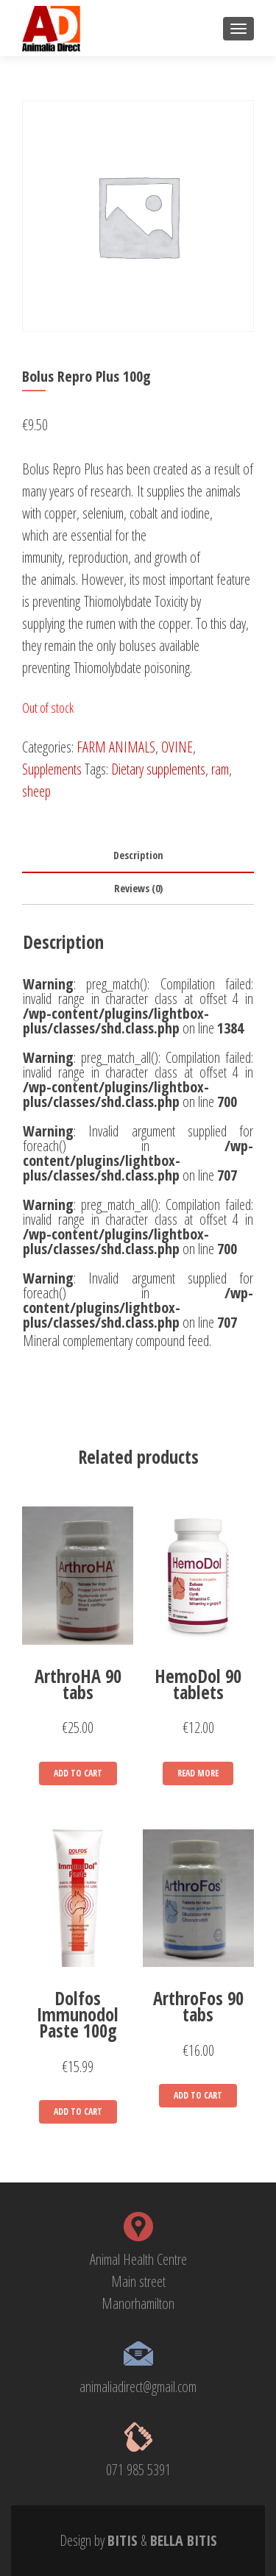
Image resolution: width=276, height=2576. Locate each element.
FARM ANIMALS (116, 747)
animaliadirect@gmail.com (138, 2387)
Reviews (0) (138, 888)
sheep (36, 791)
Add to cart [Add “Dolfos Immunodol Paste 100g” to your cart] (78, 2111)
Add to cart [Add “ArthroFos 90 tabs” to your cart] (198, 2095)
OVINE (177, 747)
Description (138, 855)
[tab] (138, 856)
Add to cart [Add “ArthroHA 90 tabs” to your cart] (78, 1773)
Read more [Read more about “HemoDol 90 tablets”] (198, 1773)
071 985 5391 (138, 2470)
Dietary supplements (158, 769)
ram (220, 769)
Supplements (52, 769)
